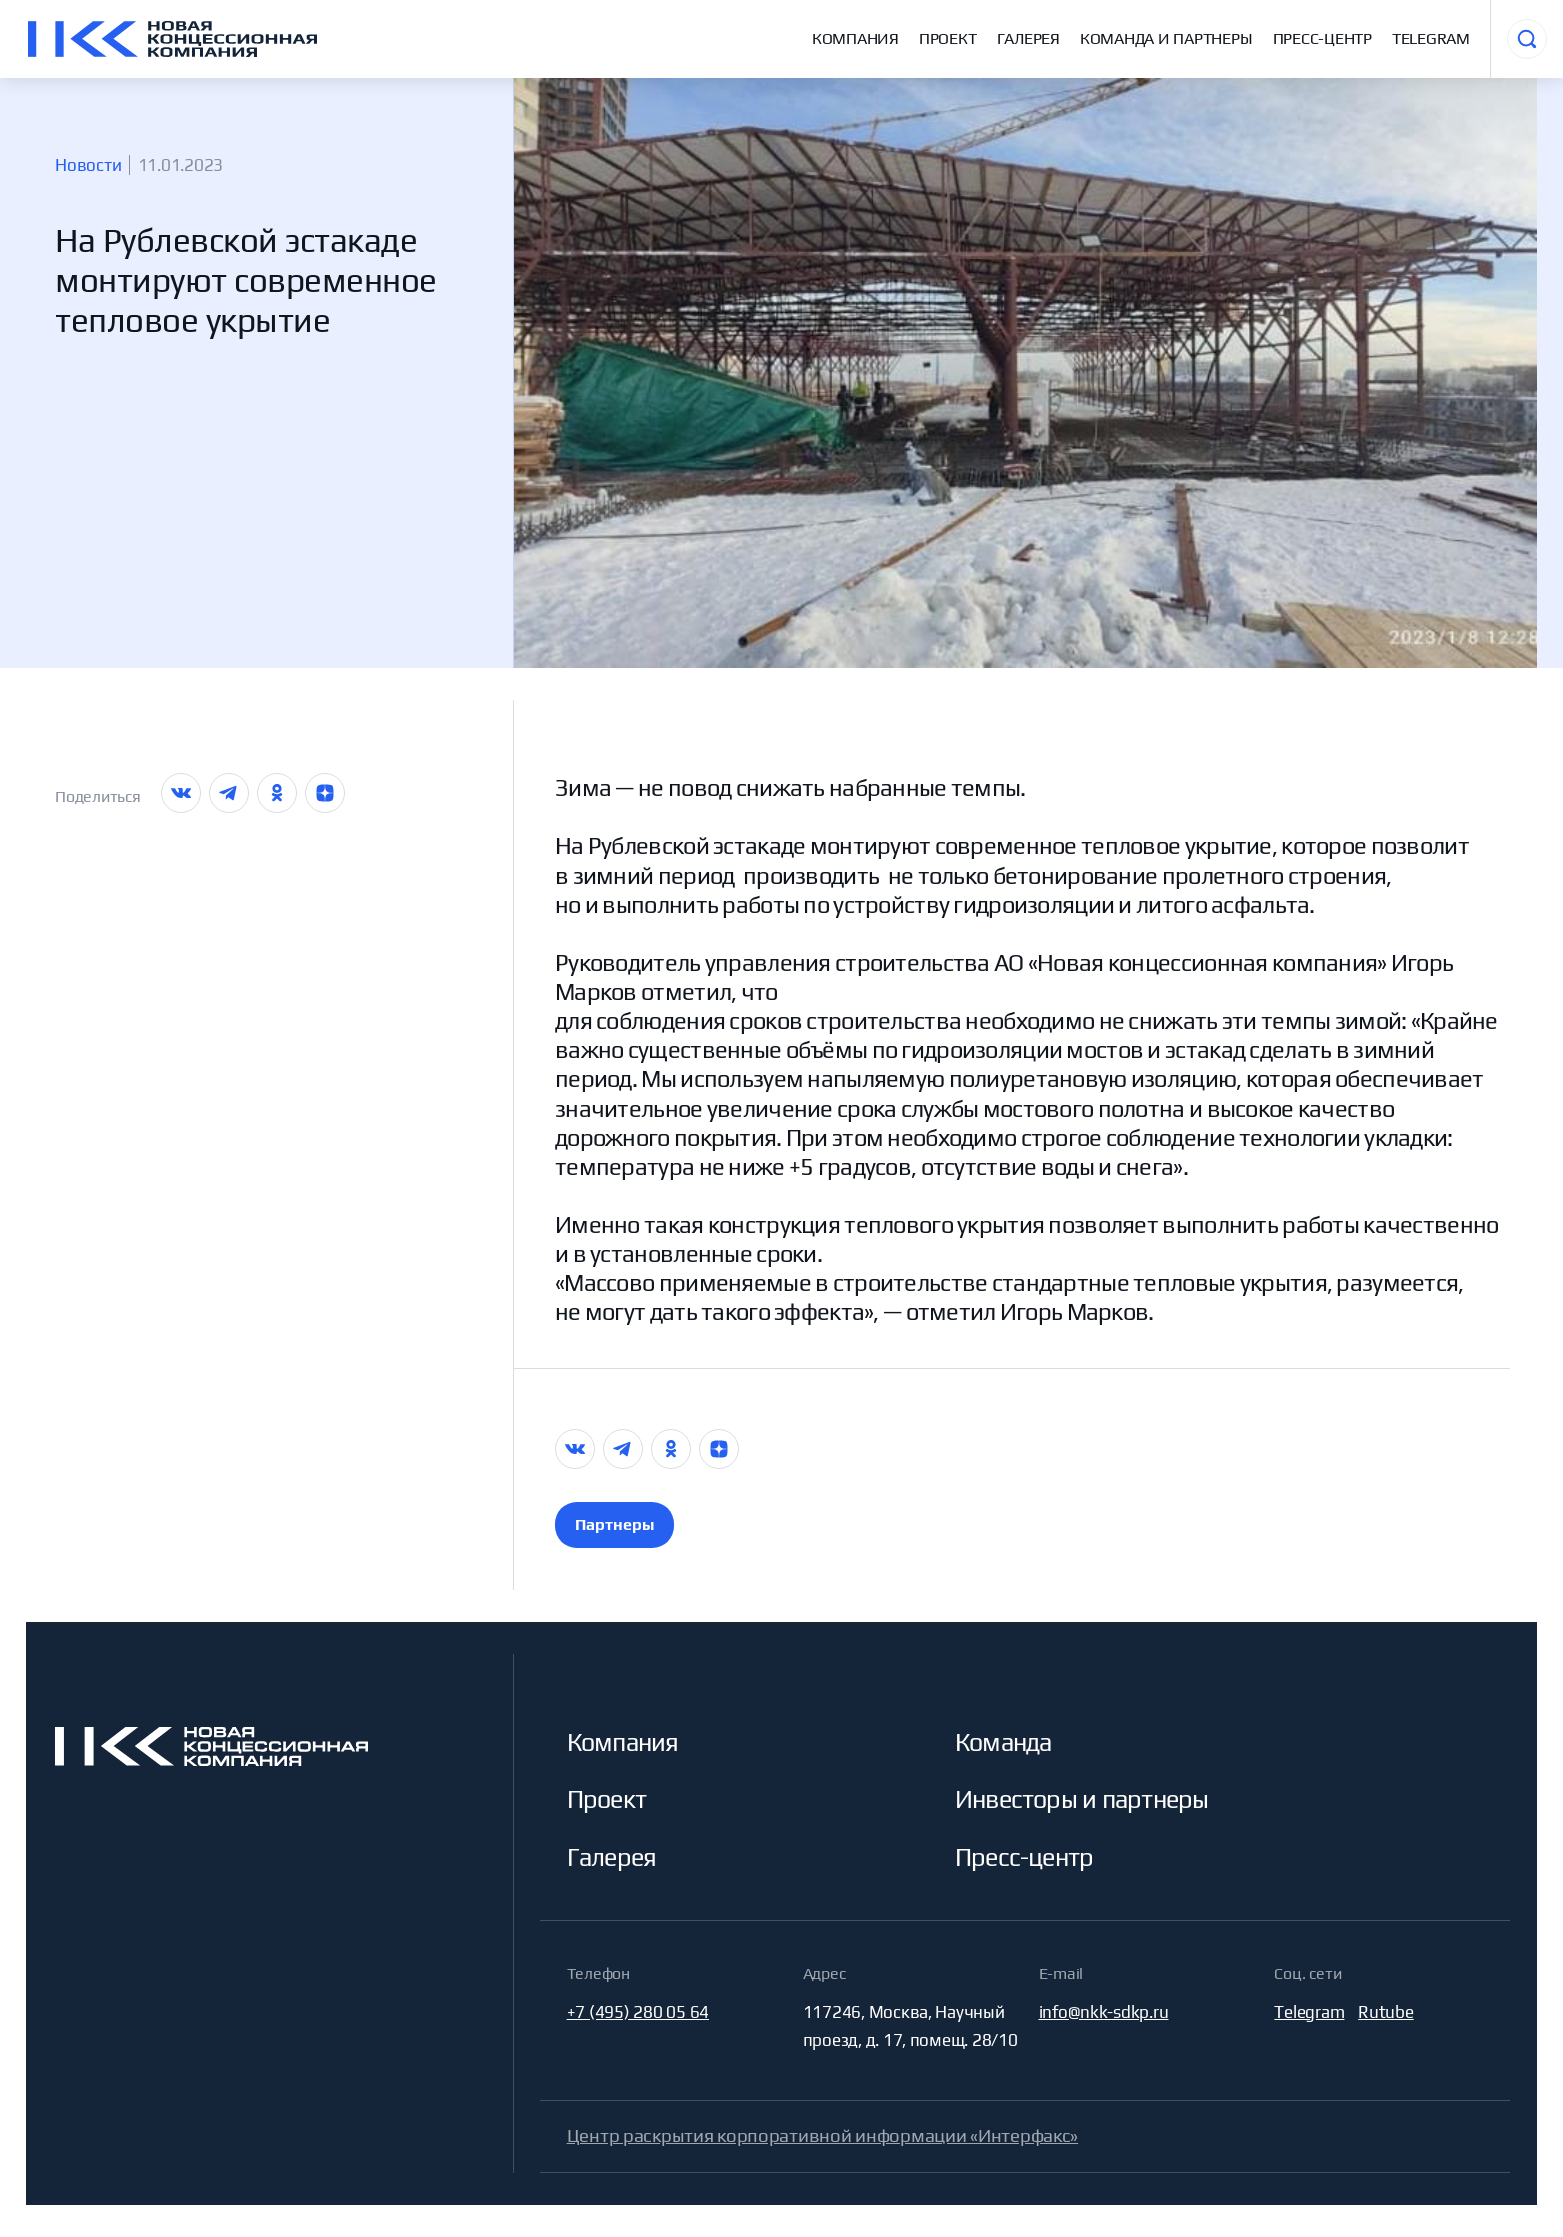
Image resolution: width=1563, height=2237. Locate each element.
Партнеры (614, 1524)
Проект (948, 38)
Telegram (1431, 38)
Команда (1003, 1742)
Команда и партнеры (1166, 38)
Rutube (1385, 2012)
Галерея (1028, 38)
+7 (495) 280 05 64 (638, 2012)
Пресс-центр (1322, 38)
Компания (855, 38)
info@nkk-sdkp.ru (1104, 2012)
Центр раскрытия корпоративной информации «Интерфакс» (822, 2135)
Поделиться (98, 796)
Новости (88, 165)
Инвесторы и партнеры (1082, 1799)
